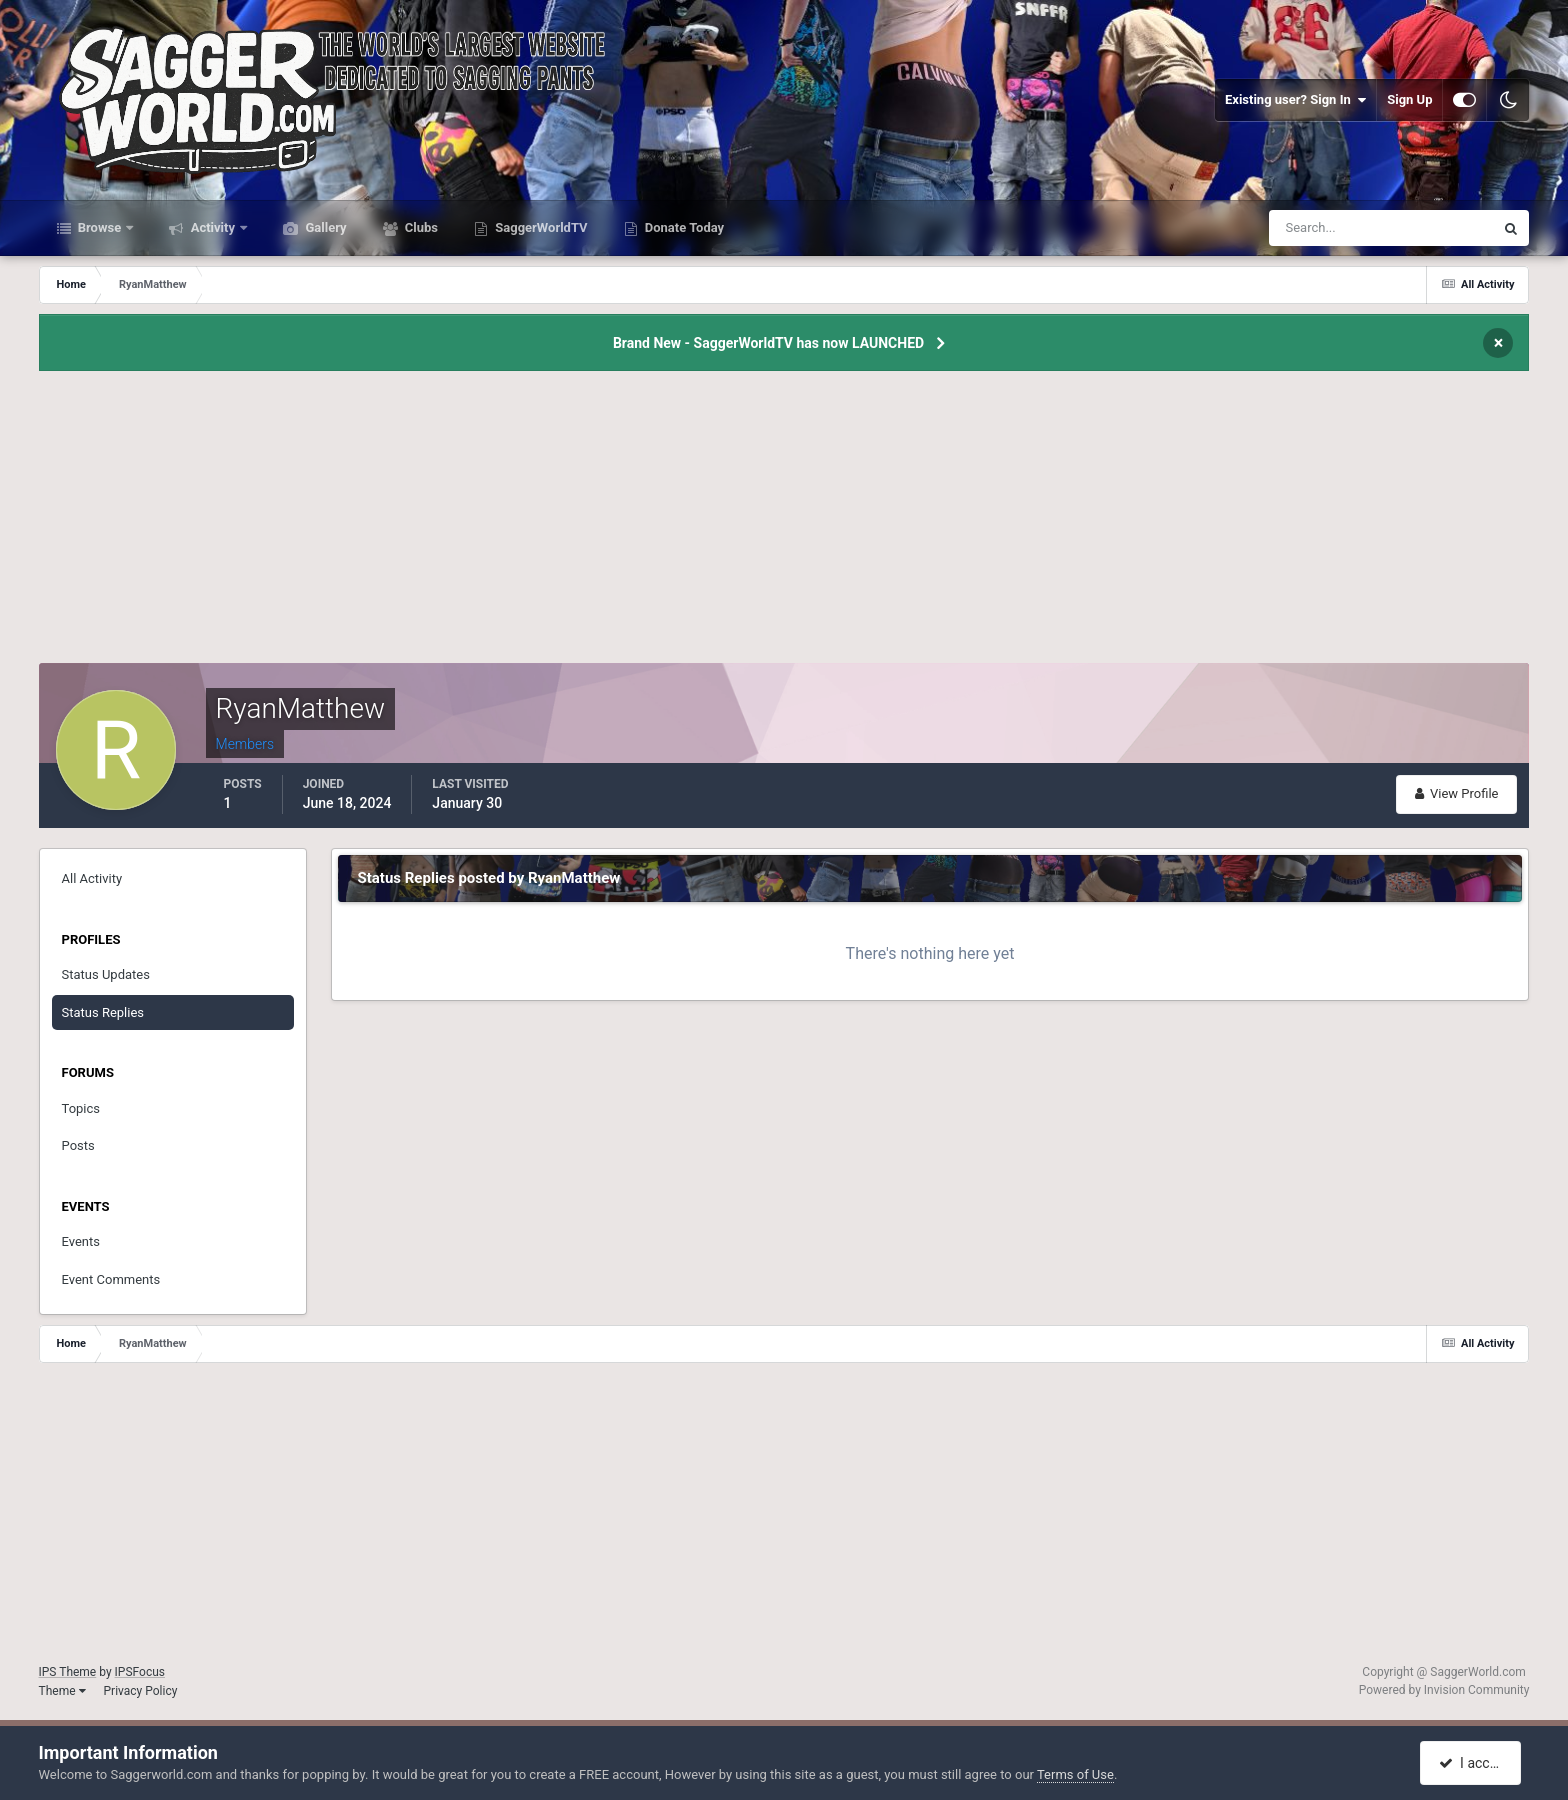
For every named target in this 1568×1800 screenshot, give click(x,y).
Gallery (324, 227)
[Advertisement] (784, 523)
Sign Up (1409, 99)
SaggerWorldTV (540, 227)
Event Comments (111, 1279)
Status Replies (103, 1012)
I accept (1473, 1763)
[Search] (1320, 228)
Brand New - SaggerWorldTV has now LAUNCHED (768, 343)
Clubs (420, 227)
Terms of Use (1075, 1774)
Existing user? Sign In (1295, 100)
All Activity (92, 878)
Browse (100, 227)
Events (81, 1241)
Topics (81, 1108)
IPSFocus (140, 1672)
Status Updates (106, 974)
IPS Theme (68, 1672)
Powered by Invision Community (1444, 1690)
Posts (78, 1145)
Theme (62, 1691)
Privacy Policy (141, 1691)
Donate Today (683, 227)
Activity (212, 227)
